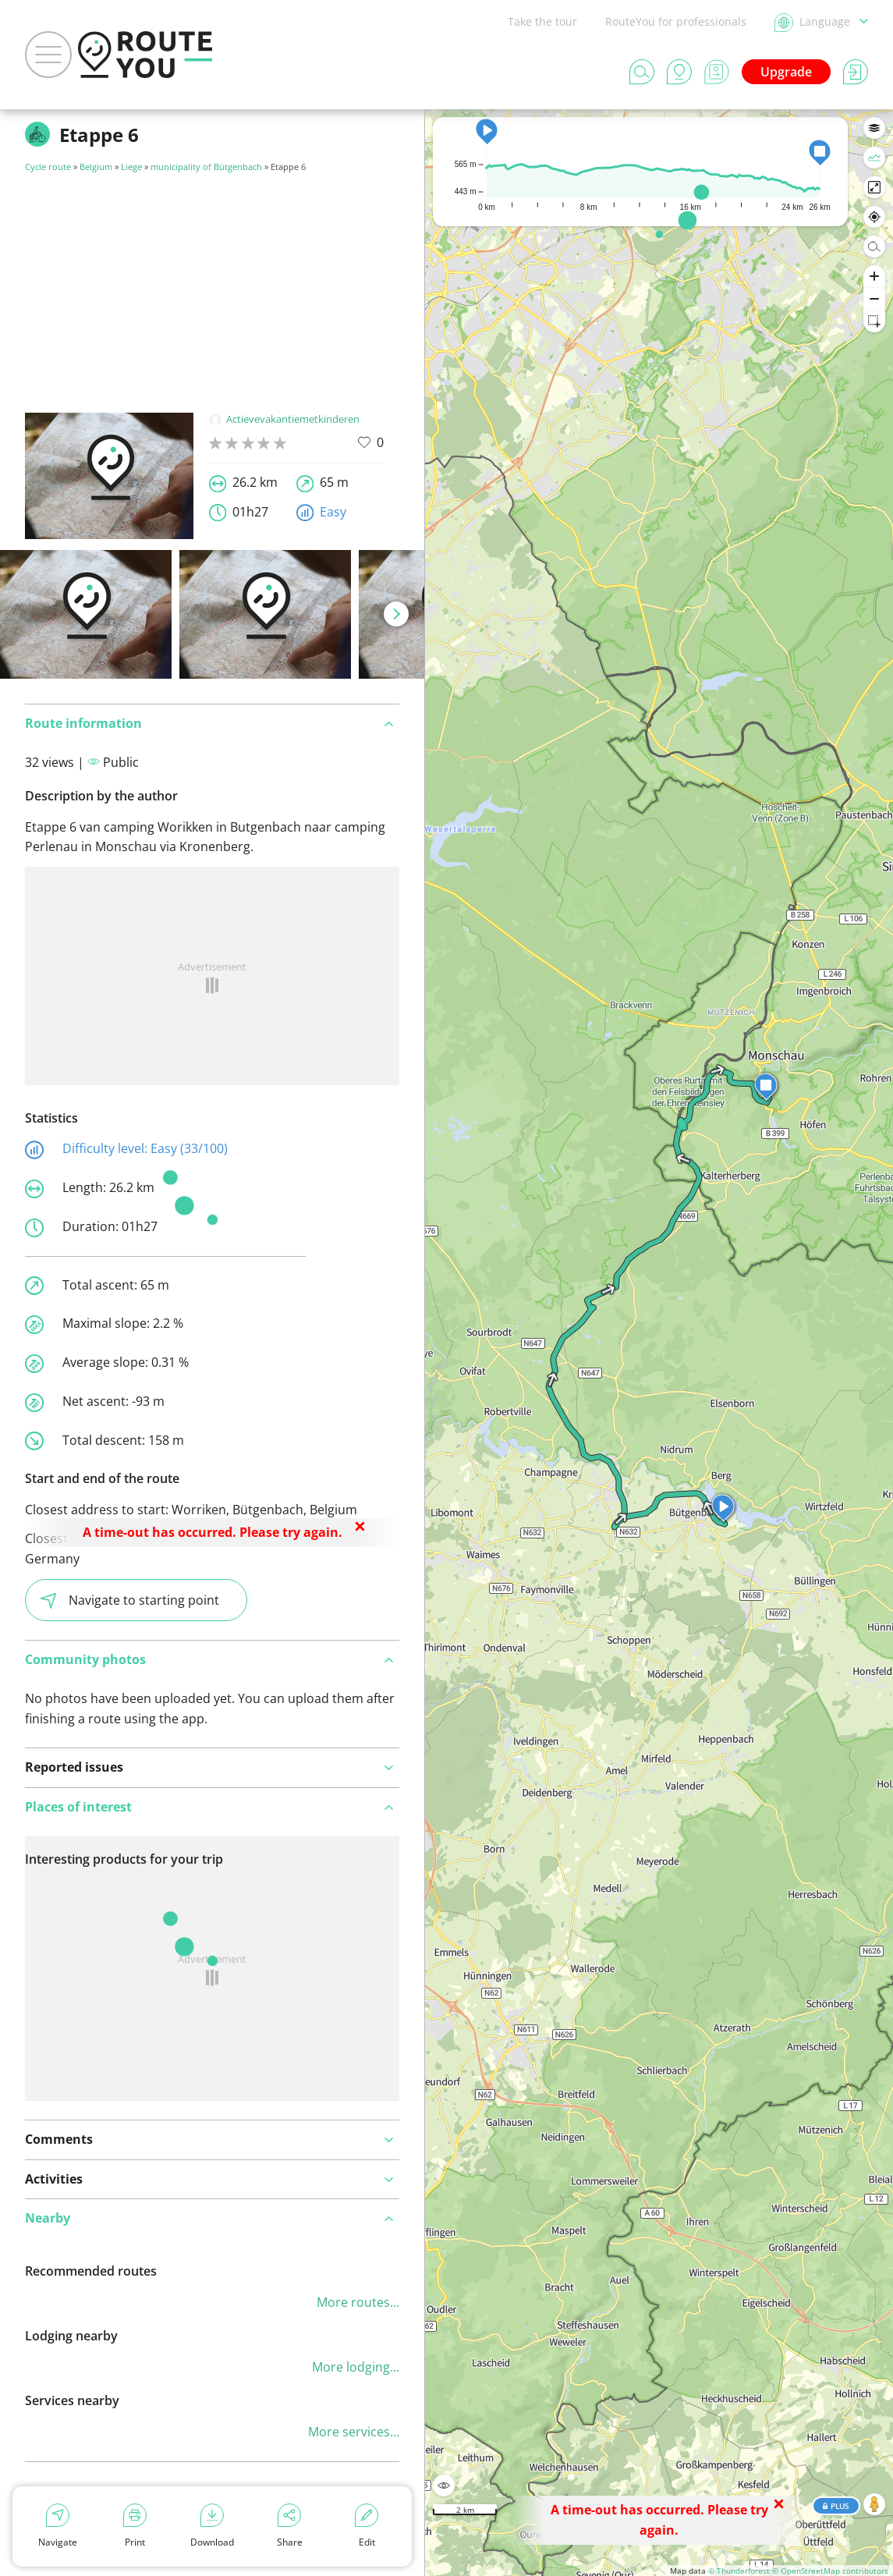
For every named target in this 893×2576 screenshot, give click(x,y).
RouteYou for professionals (675, 21)
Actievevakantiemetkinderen (284, 419)
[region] (659, 1342)
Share (290, 2526)
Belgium (96, 166)
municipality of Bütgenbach (206, 166)
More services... (353, 2431)
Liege (131, 166)
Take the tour (542, 21)
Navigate (57, 2526)
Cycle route (48, 166)
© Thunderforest (739, 2570)
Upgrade (786, 71)
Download (212, 2526)
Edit (366, 2526)
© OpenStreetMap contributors (830, 2570)
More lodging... (355, 2367)
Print (135, 2526)
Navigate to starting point (130, 1600)
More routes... (358, 2302)
